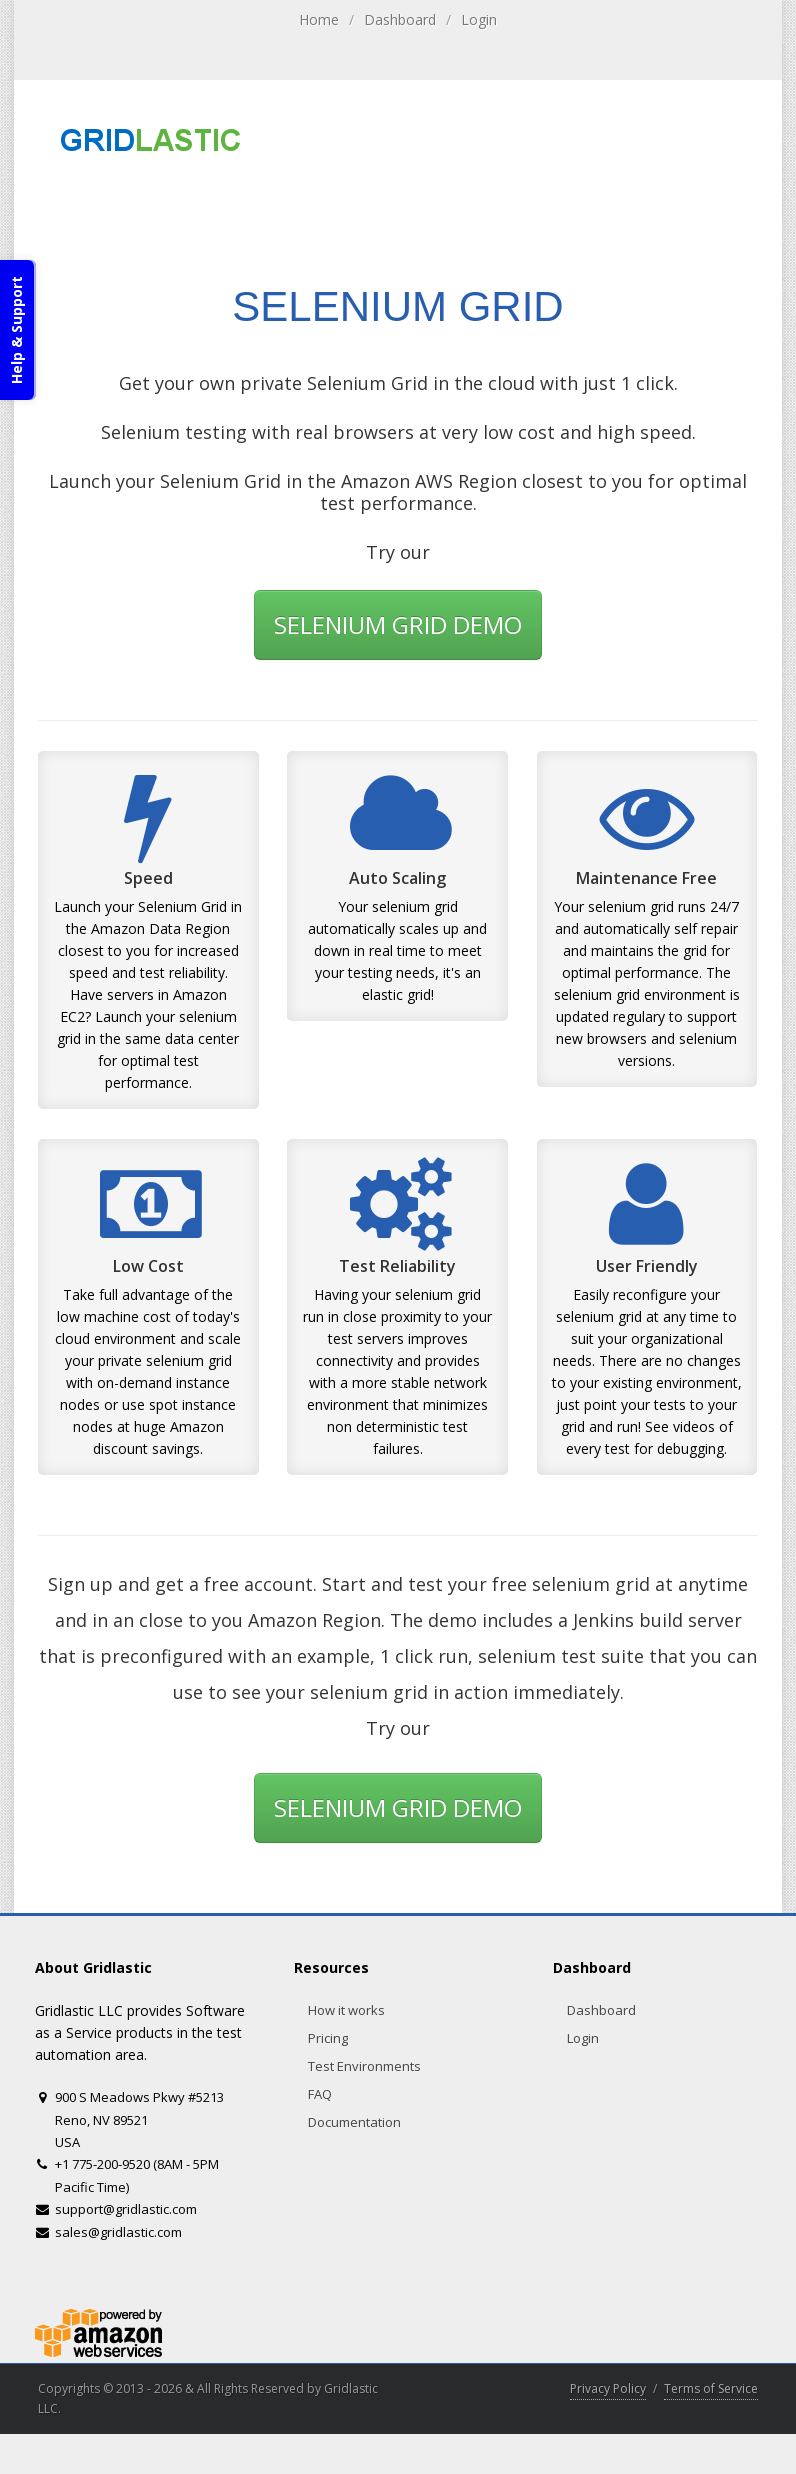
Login (479, 19)
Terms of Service (711, 2388)
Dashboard (400, 19)
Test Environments (364, 2066)
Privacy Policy (608, 2388)
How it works (346, 2010)
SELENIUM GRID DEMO (398, 624)
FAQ (320, 2094)
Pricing (328, 2038)
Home (319, 19)
